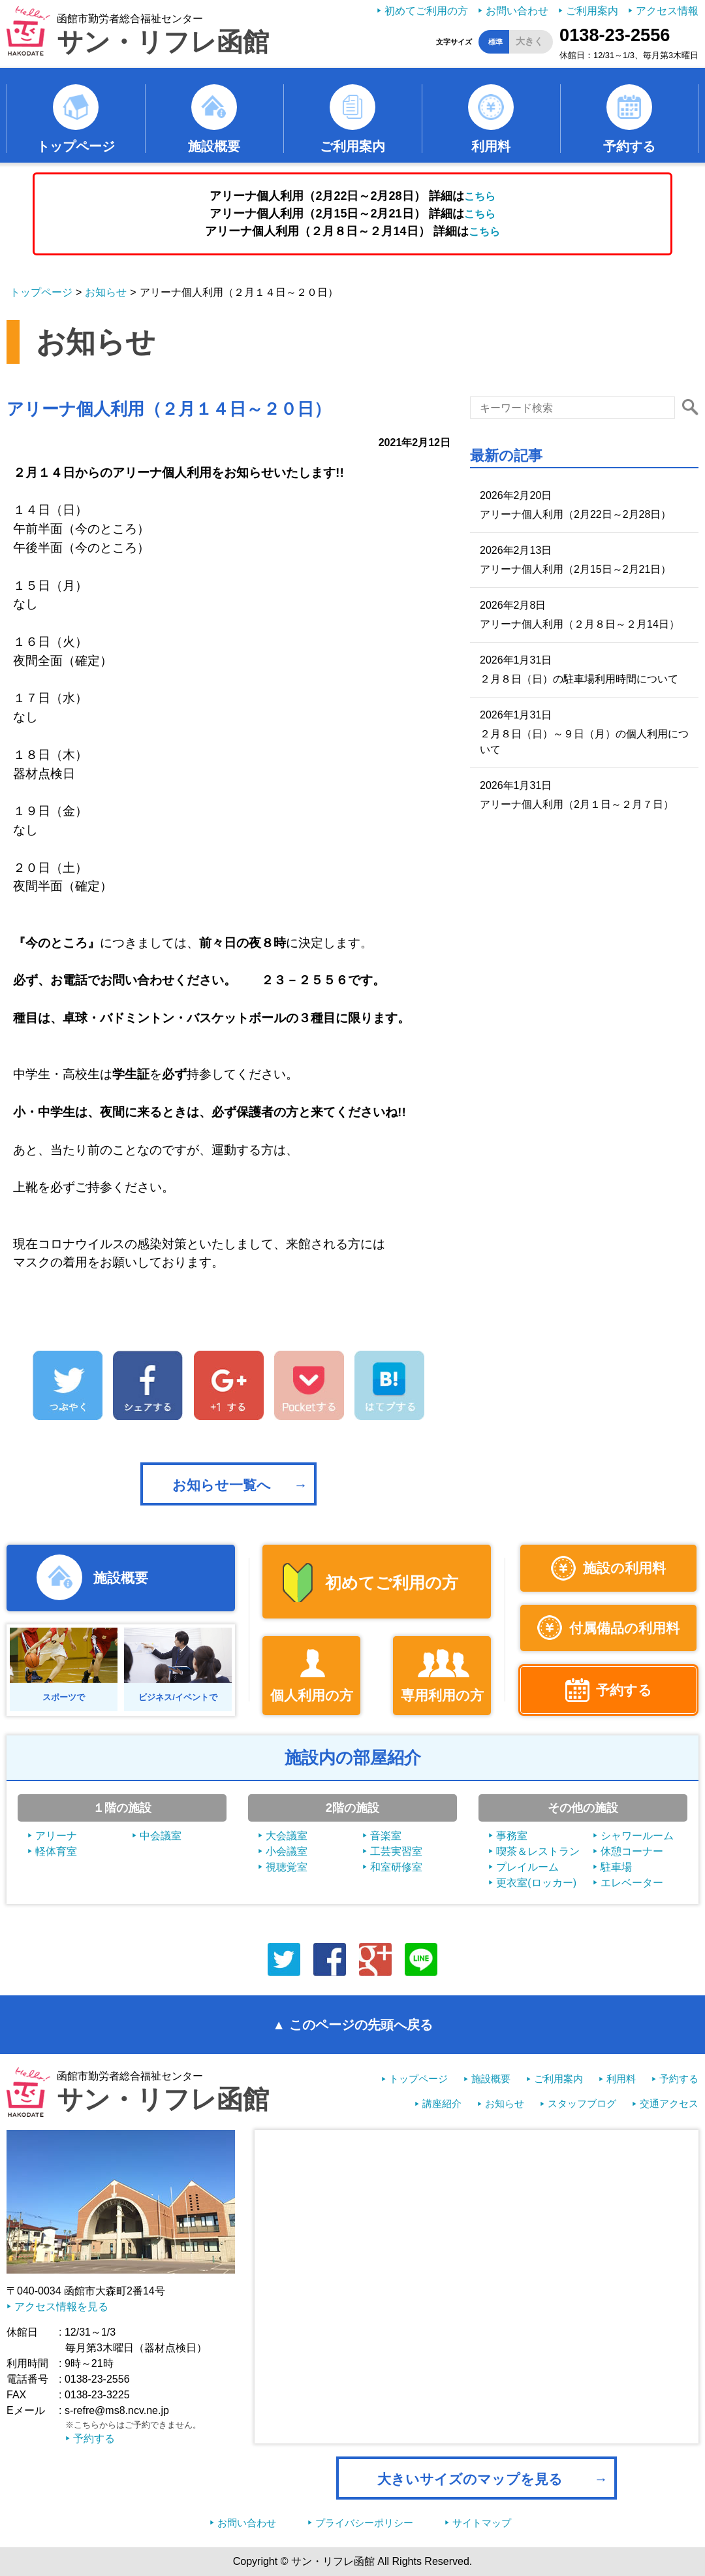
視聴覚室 (286, 1867)
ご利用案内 (592, 10)
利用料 (490, 146)
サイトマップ (481, 2522)
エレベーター (632, 1882)
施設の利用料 (624, 1567)
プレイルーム (527, 1867)
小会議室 (286, 1851)
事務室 (511, 1835)
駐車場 (616, 1867)
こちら (479, 196)
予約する (629, 146)
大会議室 (286, 1835)
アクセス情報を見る (61, 2306)
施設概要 (214, 146)
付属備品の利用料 (624, 1627)
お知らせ (106, 292)
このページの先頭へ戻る (361, 2025)
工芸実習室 (396, 1851)
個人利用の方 (311, 1695)
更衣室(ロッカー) (536, 1882)
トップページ (76, 146)
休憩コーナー (632, 1851)
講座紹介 (442, 2103)
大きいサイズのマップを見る (470, 2479)
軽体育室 (56, 1851)
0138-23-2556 (614, 35)
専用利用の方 (442, 1695)
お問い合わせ (517, 10)
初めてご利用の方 (426, 10)
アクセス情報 (667, 10)
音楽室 (385, 1835)
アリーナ (56, 1835)
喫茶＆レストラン (538, 1851)
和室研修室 (396, 1867)
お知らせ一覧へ (221, 1484)
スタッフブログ (582, 2103)
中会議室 (160, 1835)
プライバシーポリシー (364, 2522)
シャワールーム (637, 1835)
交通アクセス (669, 2103)
